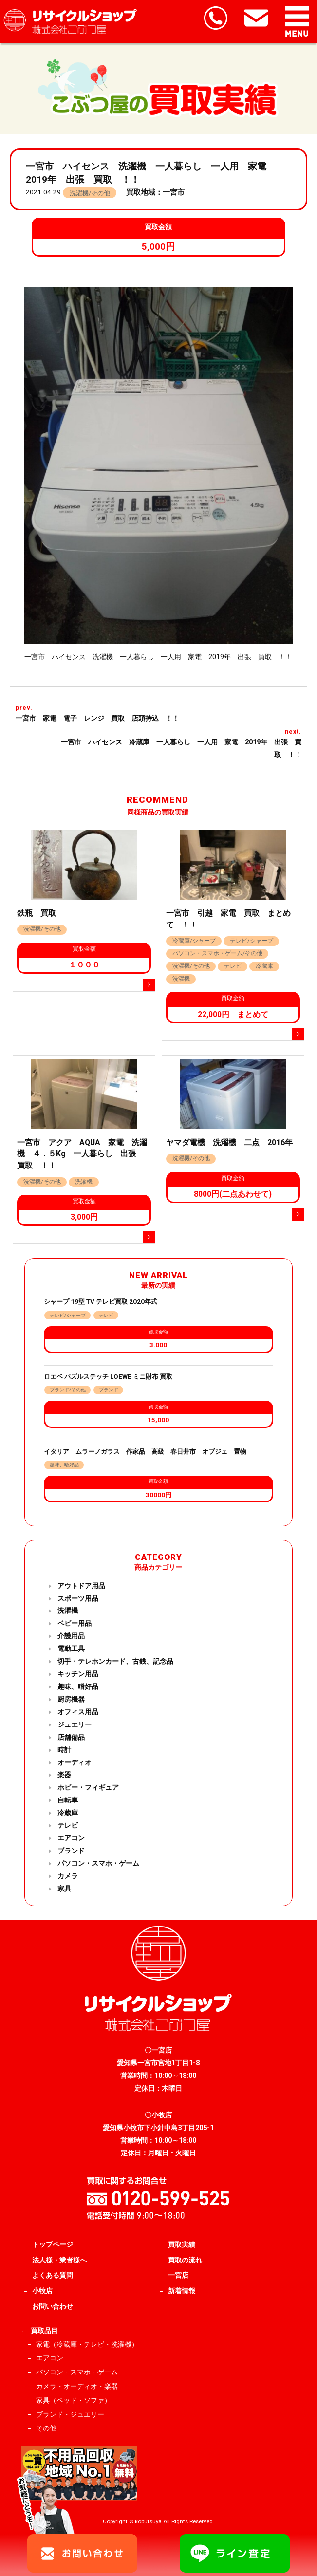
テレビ (106, 1315)
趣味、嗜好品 (64, 1464)
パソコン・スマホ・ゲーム (98, 1863)
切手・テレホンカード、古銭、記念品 (115, 1661)
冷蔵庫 (67, 1813)
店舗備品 (71, 1737)
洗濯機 (67, 1611)
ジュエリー (74, 1725)
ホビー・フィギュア (88, 1787)
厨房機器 (71, 1699)
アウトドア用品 (81, 1586)
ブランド (108, 1389)
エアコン (71, 1838)
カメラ (67, 1876)
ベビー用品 (74, 1623)
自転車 (67, 1800)
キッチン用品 (77, 1674)
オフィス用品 (77, 1712)
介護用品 (71, 1636)
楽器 (64, 1775)
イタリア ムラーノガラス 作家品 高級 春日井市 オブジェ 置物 (148, 1451)
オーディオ (74, 1763)
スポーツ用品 (77, 1598)
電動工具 (71, 1649)
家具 (64, 1889)
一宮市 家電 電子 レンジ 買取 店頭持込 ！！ (101, 718)
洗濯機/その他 (90, 193)
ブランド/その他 (68, 1389)
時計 (64, 1750)
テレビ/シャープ (68, 1315)
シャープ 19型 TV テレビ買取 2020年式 (100, 1301)
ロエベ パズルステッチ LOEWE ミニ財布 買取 (108, 1376)
